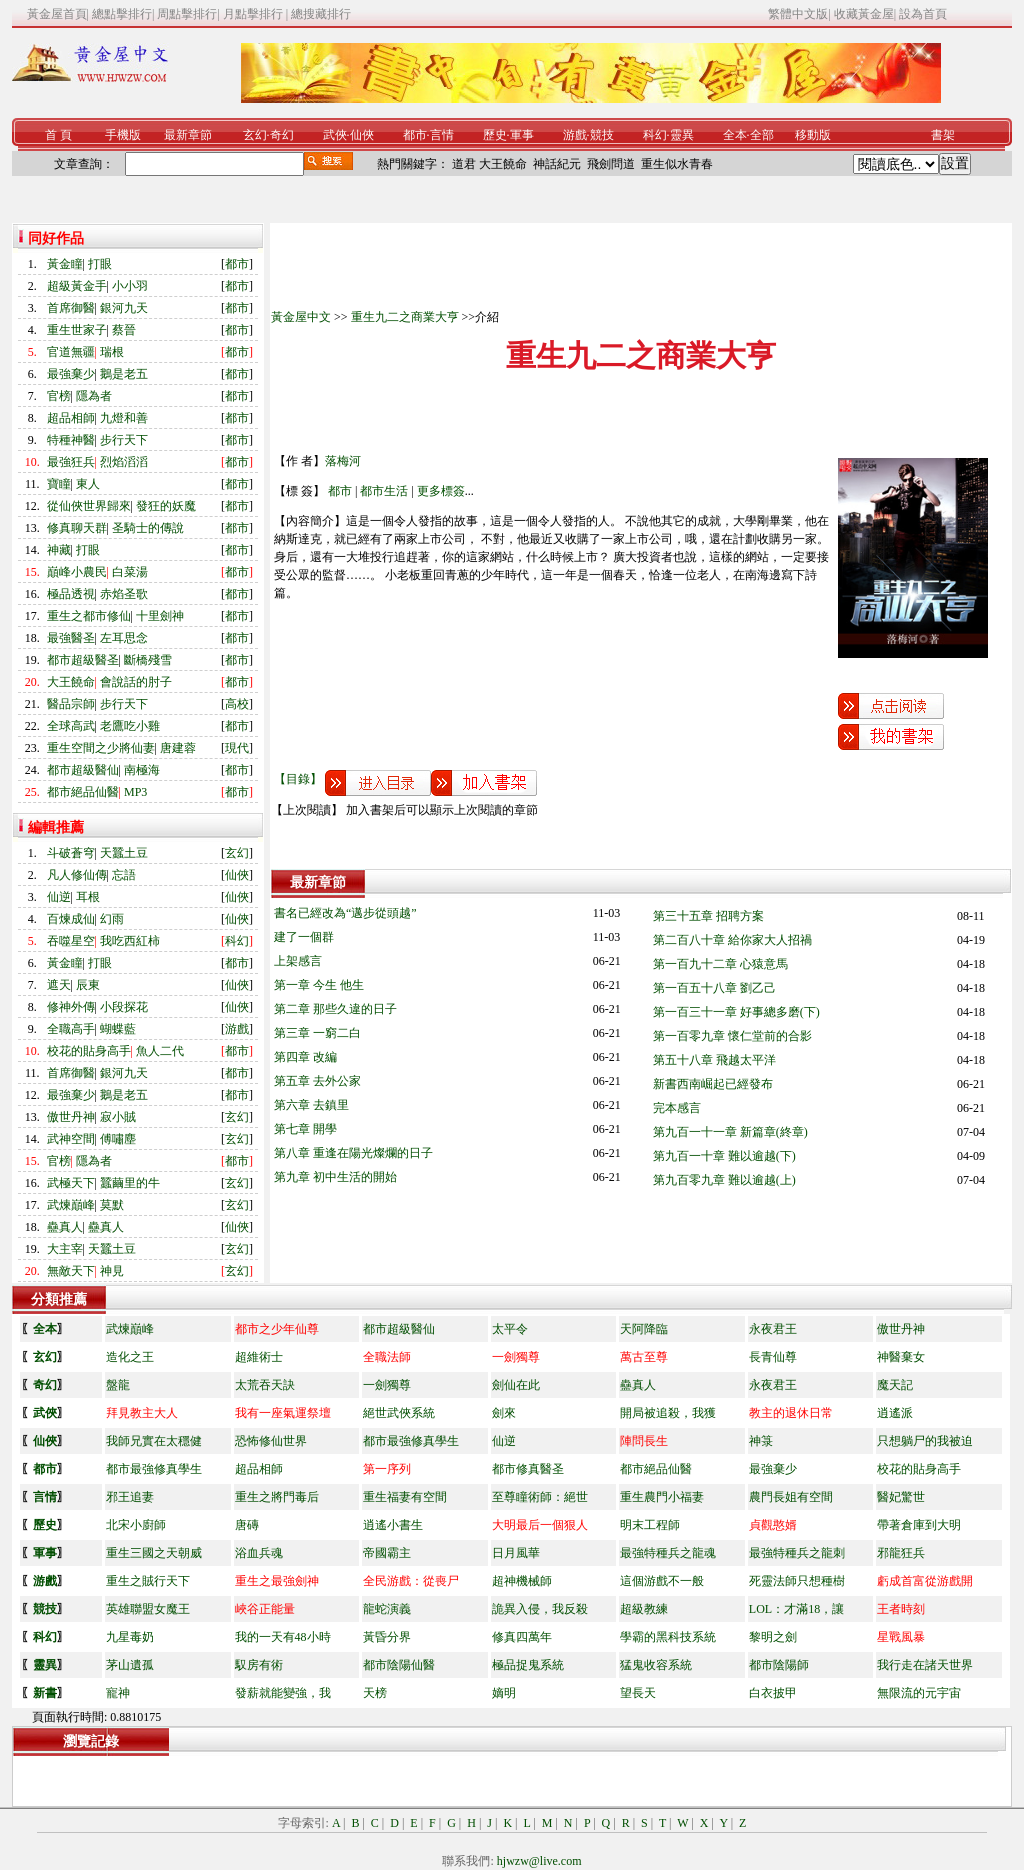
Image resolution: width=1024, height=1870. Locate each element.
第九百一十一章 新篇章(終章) (730, 1132)
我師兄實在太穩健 (154, 1441)
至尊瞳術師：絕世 (540, 1497)
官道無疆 (71, 352)
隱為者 (94, 396)
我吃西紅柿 (130, 941)
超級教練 (644, 1609)
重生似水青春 (677, 164)
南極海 (142, 770)
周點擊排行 (187, 14)
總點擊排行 (122, 14)
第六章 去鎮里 (311, 1105)
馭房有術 (259, 1665)
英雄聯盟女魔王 (148, 1609)
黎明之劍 (773, 1637)
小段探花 (124, 1007)
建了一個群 (304, 937)
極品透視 (71, 594)
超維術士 (259, 1357)
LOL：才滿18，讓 (796, 1609)
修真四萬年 (522, 1637)
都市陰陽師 (779, 1665)
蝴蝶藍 (118, 1029)
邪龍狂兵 (901, 1553)
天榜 (375, 1693)
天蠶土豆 (124, 853)
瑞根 (112, 352)
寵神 (118, 1693)
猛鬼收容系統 (656, 1665)
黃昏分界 (387, 1637)
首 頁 (58, 135)
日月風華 (516, 1553)
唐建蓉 (178, 748)
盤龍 (118, 1385)
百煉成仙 (71, 919)
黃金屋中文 (301, 317)
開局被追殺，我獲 (668, 1413)
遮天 (59, 985)
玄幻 (255, 135)
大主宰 (65, 1249)
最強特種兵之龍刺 (797, 1553)
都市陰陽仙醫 (399, 1665)
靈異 (682, 135)
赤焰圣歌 (124, 594)
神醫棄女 (901, 1357)
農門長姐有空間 (791, 1497)
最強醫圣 (71, 638)
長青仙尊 (773, 1357)
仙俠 (362, 135)
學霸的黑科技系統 (668, 1637)
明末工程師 (650, 1525)
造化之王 (130, 1357)
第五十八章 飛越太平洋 (714, 1060)
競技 (602, 135)
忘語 (124, 875)
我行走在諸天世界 (925, 1665)
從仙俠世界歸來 (89, 506)
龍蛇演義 (387, 1609)
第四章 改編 (305, 1057)
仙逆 (59, 897)
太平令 (510, 1329)
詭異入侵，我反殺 (540, 1609)
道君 (464, 164)
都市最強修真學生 (411, 1441)
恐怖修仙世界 (271, 1441)
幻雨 (112, 919)
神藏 (59, 550)
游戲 (575, 135)
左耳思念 (124, 638)
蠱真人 (65, 1227)
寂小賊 (118, 1117)
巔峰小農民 (77, 572)
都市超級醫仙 (83, 770)
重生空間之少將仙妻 (101, 748)
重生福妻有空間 (405, 1497)
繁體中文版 (798, 14)
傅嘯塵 (118, 1139)
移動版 (813, 135)
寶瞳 (59, 484)
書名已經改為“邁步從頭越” (345, 913)
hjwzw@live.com (539, 1861)
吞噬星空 (71, 941)
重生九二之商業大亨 (405, 317)
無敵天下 (71, 1271)
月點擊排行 (254, 14)
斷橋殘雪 (148, 660)
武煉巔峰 (71, 1205)
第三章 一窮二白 (317, 1033)
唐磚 (247, 1525)
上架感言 (298, 961)
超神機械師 (522, 1581)
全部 (762, 135)
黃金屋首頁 (57, 14)
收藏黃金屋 (864, 14)
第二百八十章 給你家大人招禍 (732, 940)
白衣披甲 (773, 1693)
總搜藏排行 (321, 14)
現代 (237, 748)
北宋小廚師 (136, 1525)
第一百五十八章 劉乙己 (714, 988)
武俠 (335, 135)
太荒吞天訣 (265, 1385)
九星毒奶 (130, 1637)
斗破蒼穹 (71, 853)
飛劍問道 (611, 164)
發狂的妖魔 (166, 506)
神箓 (761, 1441)
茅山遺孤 (130, 1665)
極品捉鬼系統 (528, 1665)
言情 (442, 135)
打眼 (100, 264)
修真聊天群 (77, 528)
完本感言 (677, 1108)
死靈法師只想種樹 (797, 1581)
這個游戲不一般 (662, 1581)
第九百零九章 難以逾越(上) (724, 1180)
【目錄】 (298, 779)
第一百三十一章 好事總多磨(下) (736, 1012)
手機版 (123, 135)
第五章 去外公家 (317, 1081)
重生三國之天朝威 (154, 1553)
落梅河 (343, 461)
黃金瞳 (65, 264)
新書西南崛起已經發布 (713, 1084)
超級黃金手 (77, 286)
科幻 (655, 135)
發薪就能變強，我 (283, 1693)
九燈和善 (124, 418)
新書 (45, 1693)
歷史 (495, 135)
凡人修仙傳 (77, 875)
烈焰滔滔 (124, 462)
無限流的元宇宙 (919, 1693)
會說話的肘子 (136, 682)
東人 (88, 484)
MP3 (135, 792)
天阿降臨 (644, 1329)
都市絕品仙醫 (83, 792)
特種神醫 (71, 440)
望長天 (638, 1693)
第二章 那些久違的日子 (335, 1009)
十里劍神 (160, 616)
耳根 (88, 897)
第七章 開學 (305, 1129)
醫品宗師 (71, 704)
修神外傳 (71, 1007)
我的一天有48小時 (283, 1637)
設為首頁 (923, 14)
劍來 (504, 1413)
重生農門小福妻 (662, 1497)
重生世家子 (77, 330)
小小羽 (130, 286)
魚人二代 (160, 1051)
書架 (943, 135)
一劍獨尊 (387, 1385)
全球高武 (71, 726)
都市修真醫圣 (528, 1469)
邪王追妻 (130, 1497)
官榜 (59, 396)
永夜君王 (773, 1329)
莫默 (112, 1205)
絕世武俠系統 (399, 1413)
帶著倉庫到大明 (919, 1525)
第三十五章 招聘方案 (708, 916)
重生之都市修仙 (89, 616)
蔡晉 (124, 330)
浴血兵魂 (259, 1553)
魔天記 (895, 1385)
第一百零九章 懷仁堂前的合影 (732, 1036)
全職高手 (71, 1029)
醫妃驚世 (901, 1497)
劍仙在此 (516, 1385)
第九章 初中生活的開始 (335, 1177)
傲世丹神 (71, 1117)
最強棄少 (71, 374)
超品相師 (71, 418)
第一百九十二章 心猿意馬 (720, 964)
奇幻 (282, 135)
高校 (237, 704)
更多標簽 (441, 491)
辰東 (88, 985)
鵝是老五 (124, 374)
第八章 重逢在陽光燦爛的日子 (353, 1153)
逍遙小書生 (393, 1525)
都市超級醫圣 (83, 660)
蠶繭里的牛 (130, 1183)
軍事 (522, 135)
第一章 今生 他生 (319, 985)
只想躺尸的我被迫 (925, 1441)
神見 (112, 1271)
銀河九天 (124, 308)
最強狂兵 (71, 462)
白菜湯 (130, 572)
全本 (735, 135)
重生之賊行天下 (148, 1581)
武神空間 (71, 1139)
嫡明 (504, 1693)
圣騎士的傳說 (148, 528)
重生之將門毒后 (277, 1497)
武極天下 (71, 1183)
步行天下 (124, 440)
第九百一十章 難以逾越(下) (724, 1156)
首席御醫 (71, 308)
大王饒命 (503, 164)
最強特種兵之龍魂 (668, 1553)
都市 (415, 135)
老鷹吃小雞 (130, 726)
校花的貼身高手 (89, 1051)
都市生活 (384, 491)
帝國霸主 (387, 1553)
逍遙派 (895, 1413)
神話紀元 (557, 164)
